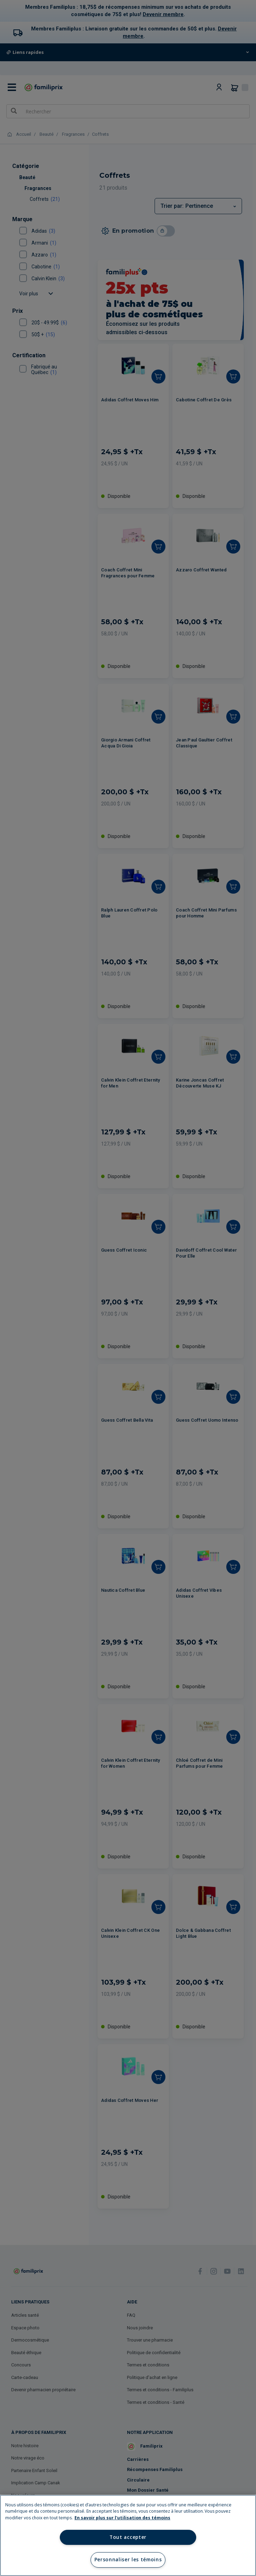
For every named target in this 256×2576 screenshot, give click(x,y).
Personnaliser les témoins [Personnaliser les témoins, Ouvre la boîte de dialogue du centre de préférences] (128, 2559)
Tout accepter (128, 2537)
